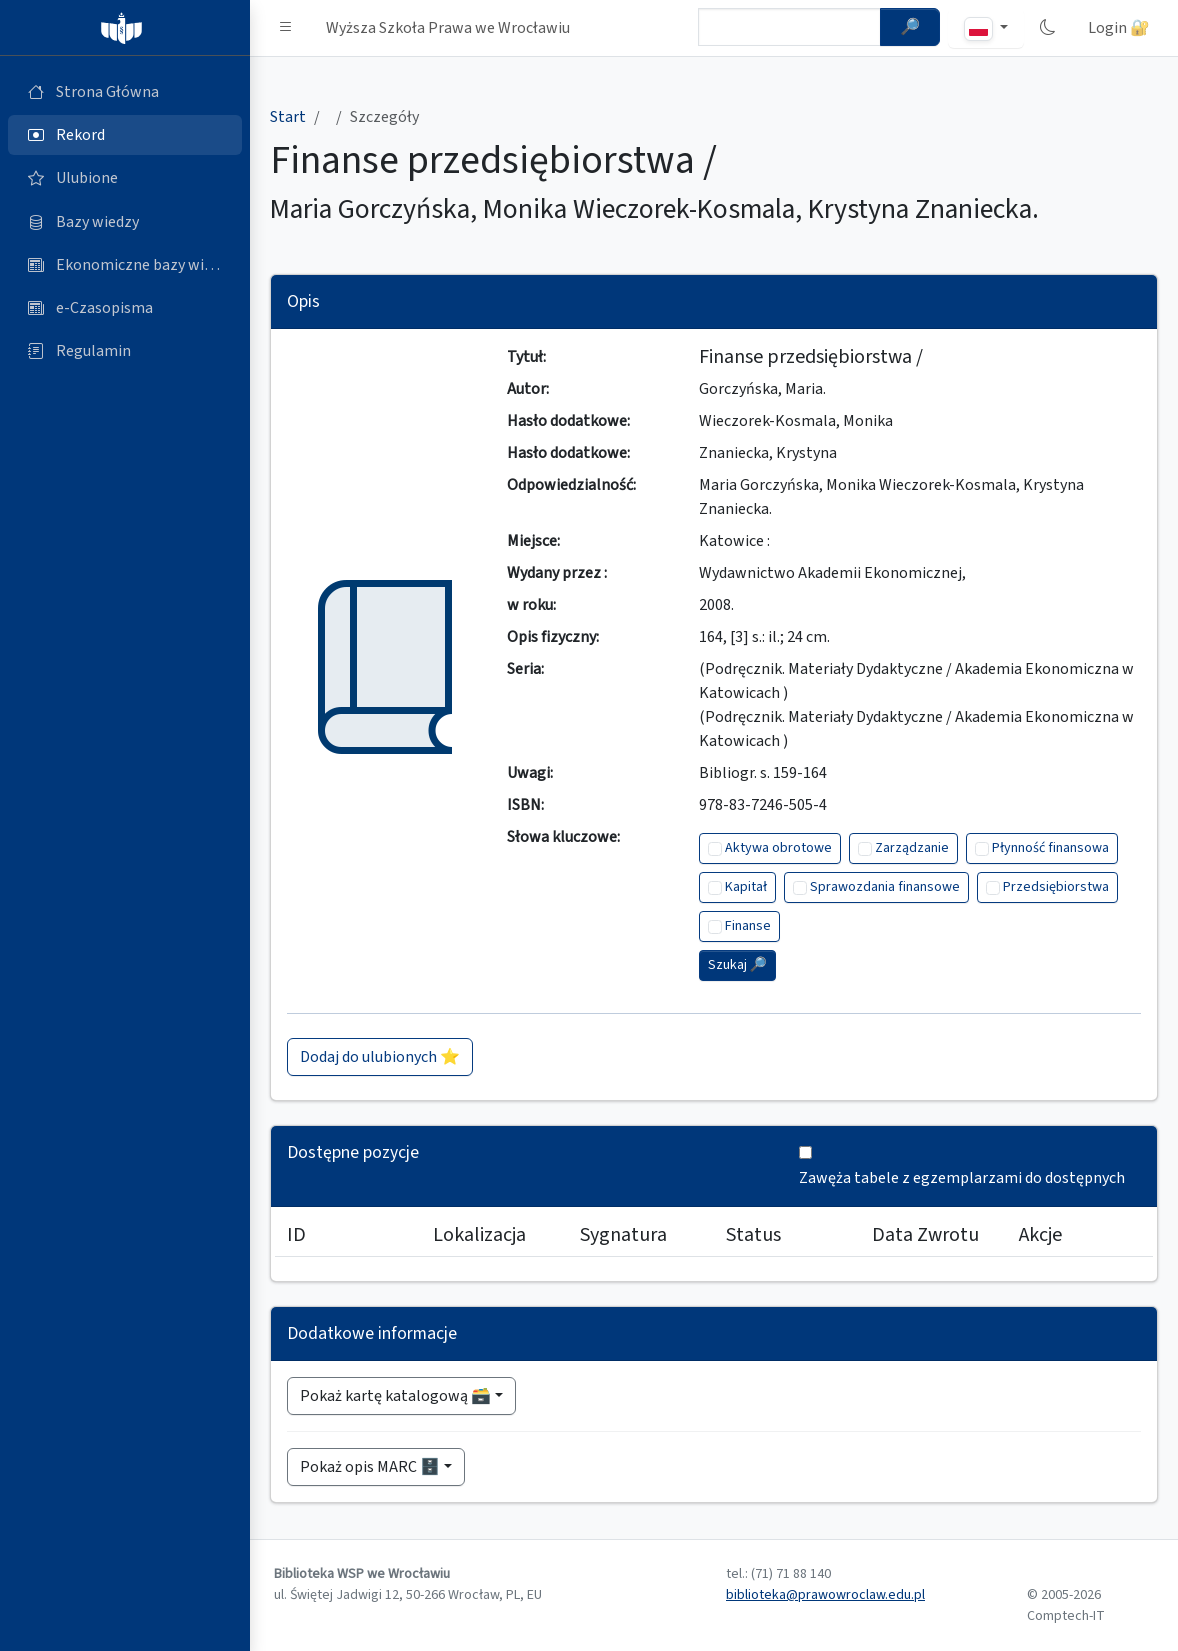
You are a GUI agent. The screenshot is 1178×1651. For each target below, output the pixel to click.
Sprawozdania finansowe (885, 887)
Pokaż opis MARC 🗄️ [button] (370, 1467)
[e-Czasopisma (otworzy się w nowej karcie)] (125, 308)
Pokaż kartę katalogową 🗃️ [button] (395, 1396)
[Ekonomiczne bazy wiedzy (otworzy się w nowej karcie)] (125, 265)
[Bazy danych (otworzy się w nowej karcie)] (125, 222)
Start (288, 117)
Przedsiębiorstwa (1056, 887)
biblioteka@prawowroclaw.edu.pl (825, 1595)
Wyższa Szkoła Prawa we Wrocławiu (448, 28)
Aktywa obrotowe (778, 848)
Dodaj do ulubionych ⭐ (380, 1057)
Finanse (748, 926)
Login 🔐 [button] (1119, 28)
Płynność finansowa (1050, 848)
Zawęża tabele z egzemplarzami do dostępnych (962, 1178)
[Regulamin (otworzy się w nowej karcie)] (125, 351)
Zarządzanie (912, 848)
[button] (286, 28)
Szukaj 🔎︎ (737, 965)
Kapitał (746, 887)
